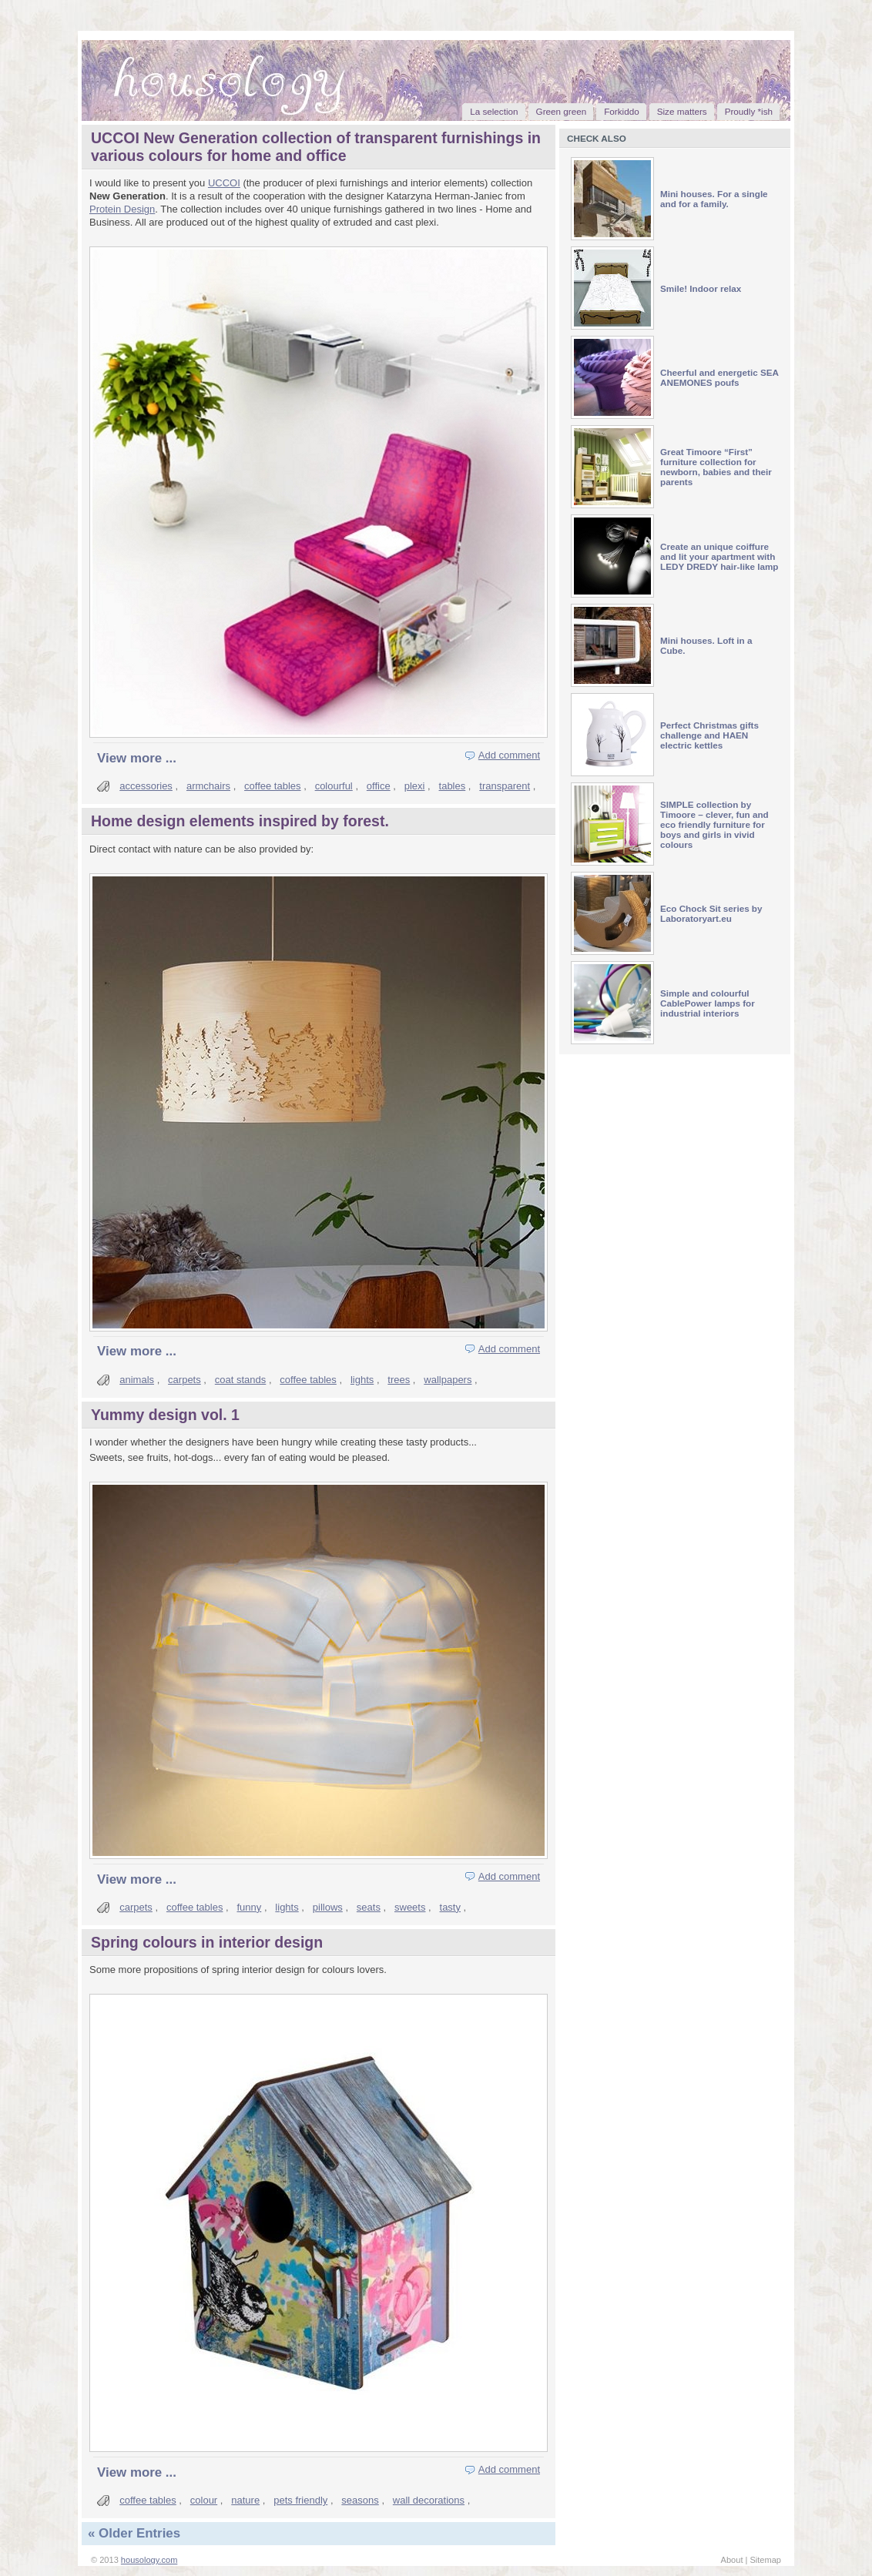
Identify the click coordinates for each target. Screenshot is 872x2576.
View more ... (136, 758)
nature (245, 2500)
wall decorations (429, 2500)
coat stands (241, 1379)
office (379, 786)
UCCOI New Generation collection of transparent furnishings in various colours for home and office (316, 146)
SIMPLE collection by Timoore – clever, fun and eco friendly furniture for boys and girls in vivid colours (714, 824)
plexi (414, 786)
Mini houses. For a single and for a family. (714, 199)
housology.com (149, 2559)
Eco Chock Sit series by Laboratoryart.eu (711, 913)
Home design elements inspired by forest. (240, 820)
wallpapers (447, 1379)
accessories (146, 786)
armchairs (208, 786)
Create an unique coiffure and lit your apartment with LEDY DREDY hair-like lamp (719, 556)
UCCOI (224, 183)
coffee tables (272, 786)
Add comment (509, 755)
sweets (409, 1907)
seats (369, 1907)
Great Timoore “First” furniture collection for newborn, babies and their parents (716, 467)
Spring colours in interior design (207, 1942)
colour (203, 2500)
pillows (328, 1907)
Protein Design (122, 209)
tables (452, 786)
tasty (450, 1907)
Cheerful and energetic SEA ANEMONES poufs (719, 377)
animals (136, 1379)
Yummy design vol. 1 (165, 1414)
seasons (359, 2500)
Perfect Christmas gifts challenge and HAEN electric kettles (709, 735)
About (732, 2559)
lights (362, 1379)
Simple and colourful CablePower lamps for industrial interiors (707, 1003)
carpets (184, 1379)
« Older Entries (134, 2533)
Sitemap (765, 2559)
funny (248, 1907)
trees (398, 1379)
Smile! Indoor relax (700, 288)
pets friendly (300, 2500)
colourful (334, 786)
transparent (504, 786)
